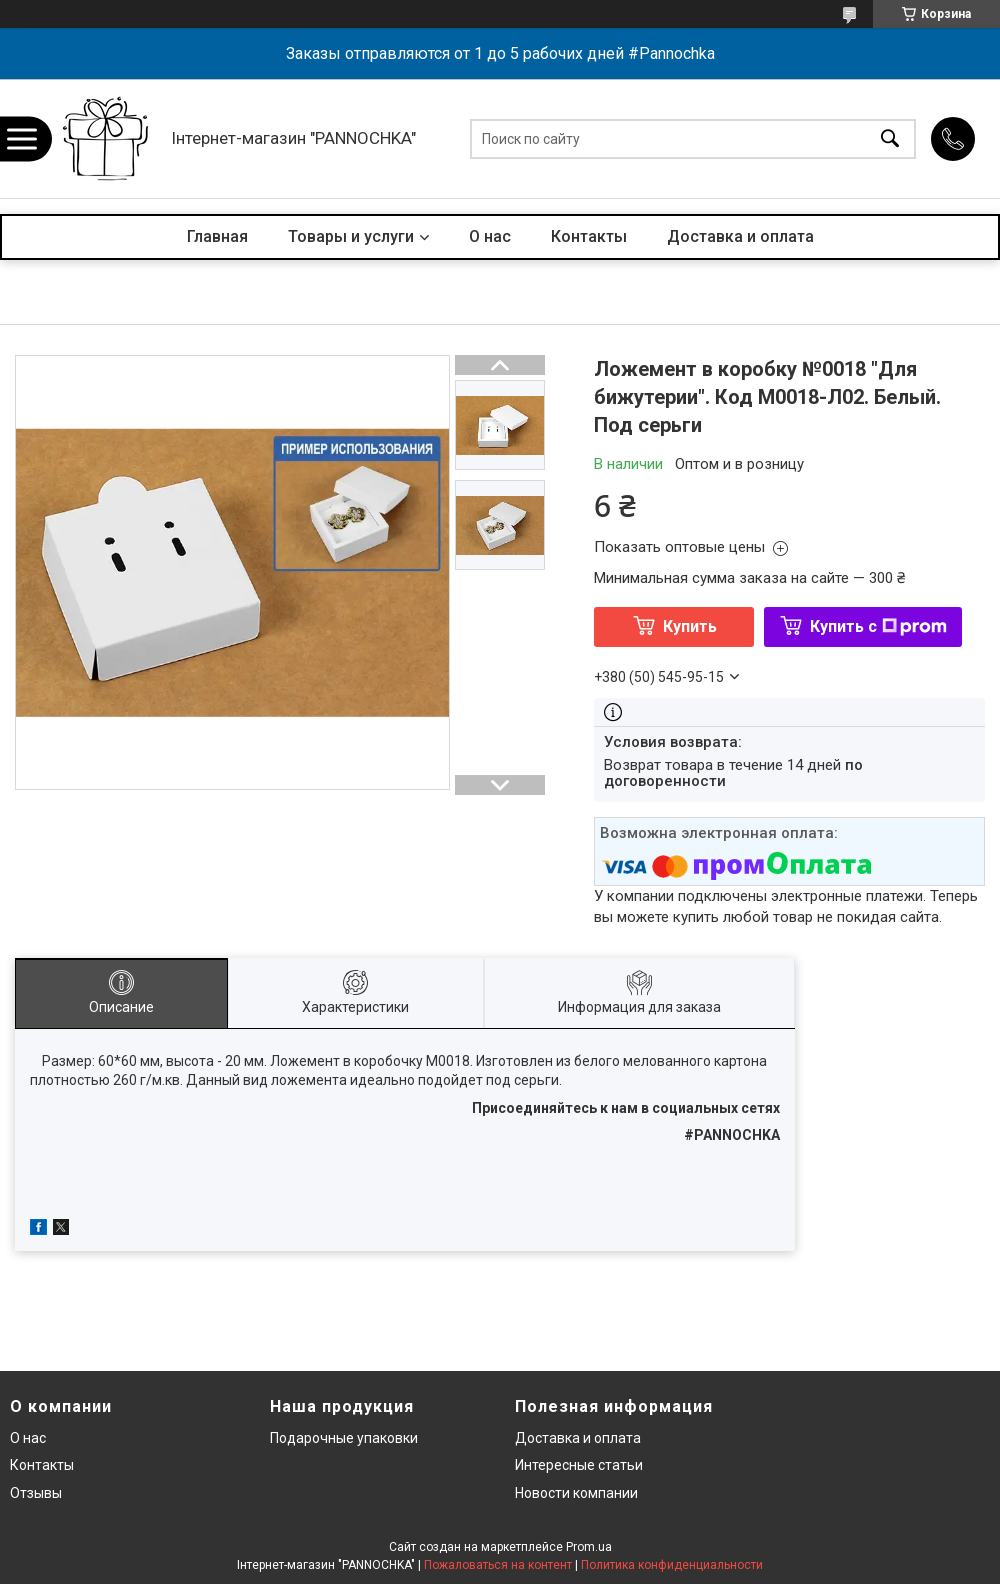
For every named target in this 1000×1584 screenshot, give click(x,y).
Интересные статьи (579, 1465)
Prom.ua (589, 1547)
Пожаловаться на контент (498, 1565)
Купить (690, 626)
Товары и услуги (351, 236)
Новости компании (576, 1493)
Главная (217, 236)
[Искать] (890, 138)
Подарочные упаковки (344, 1438)
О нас (490, 236)
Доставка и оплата (740, 236)
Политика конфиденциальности (672, 1565)
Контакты (589, 236)
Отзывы (36, 1493)
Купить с (878, 626)
